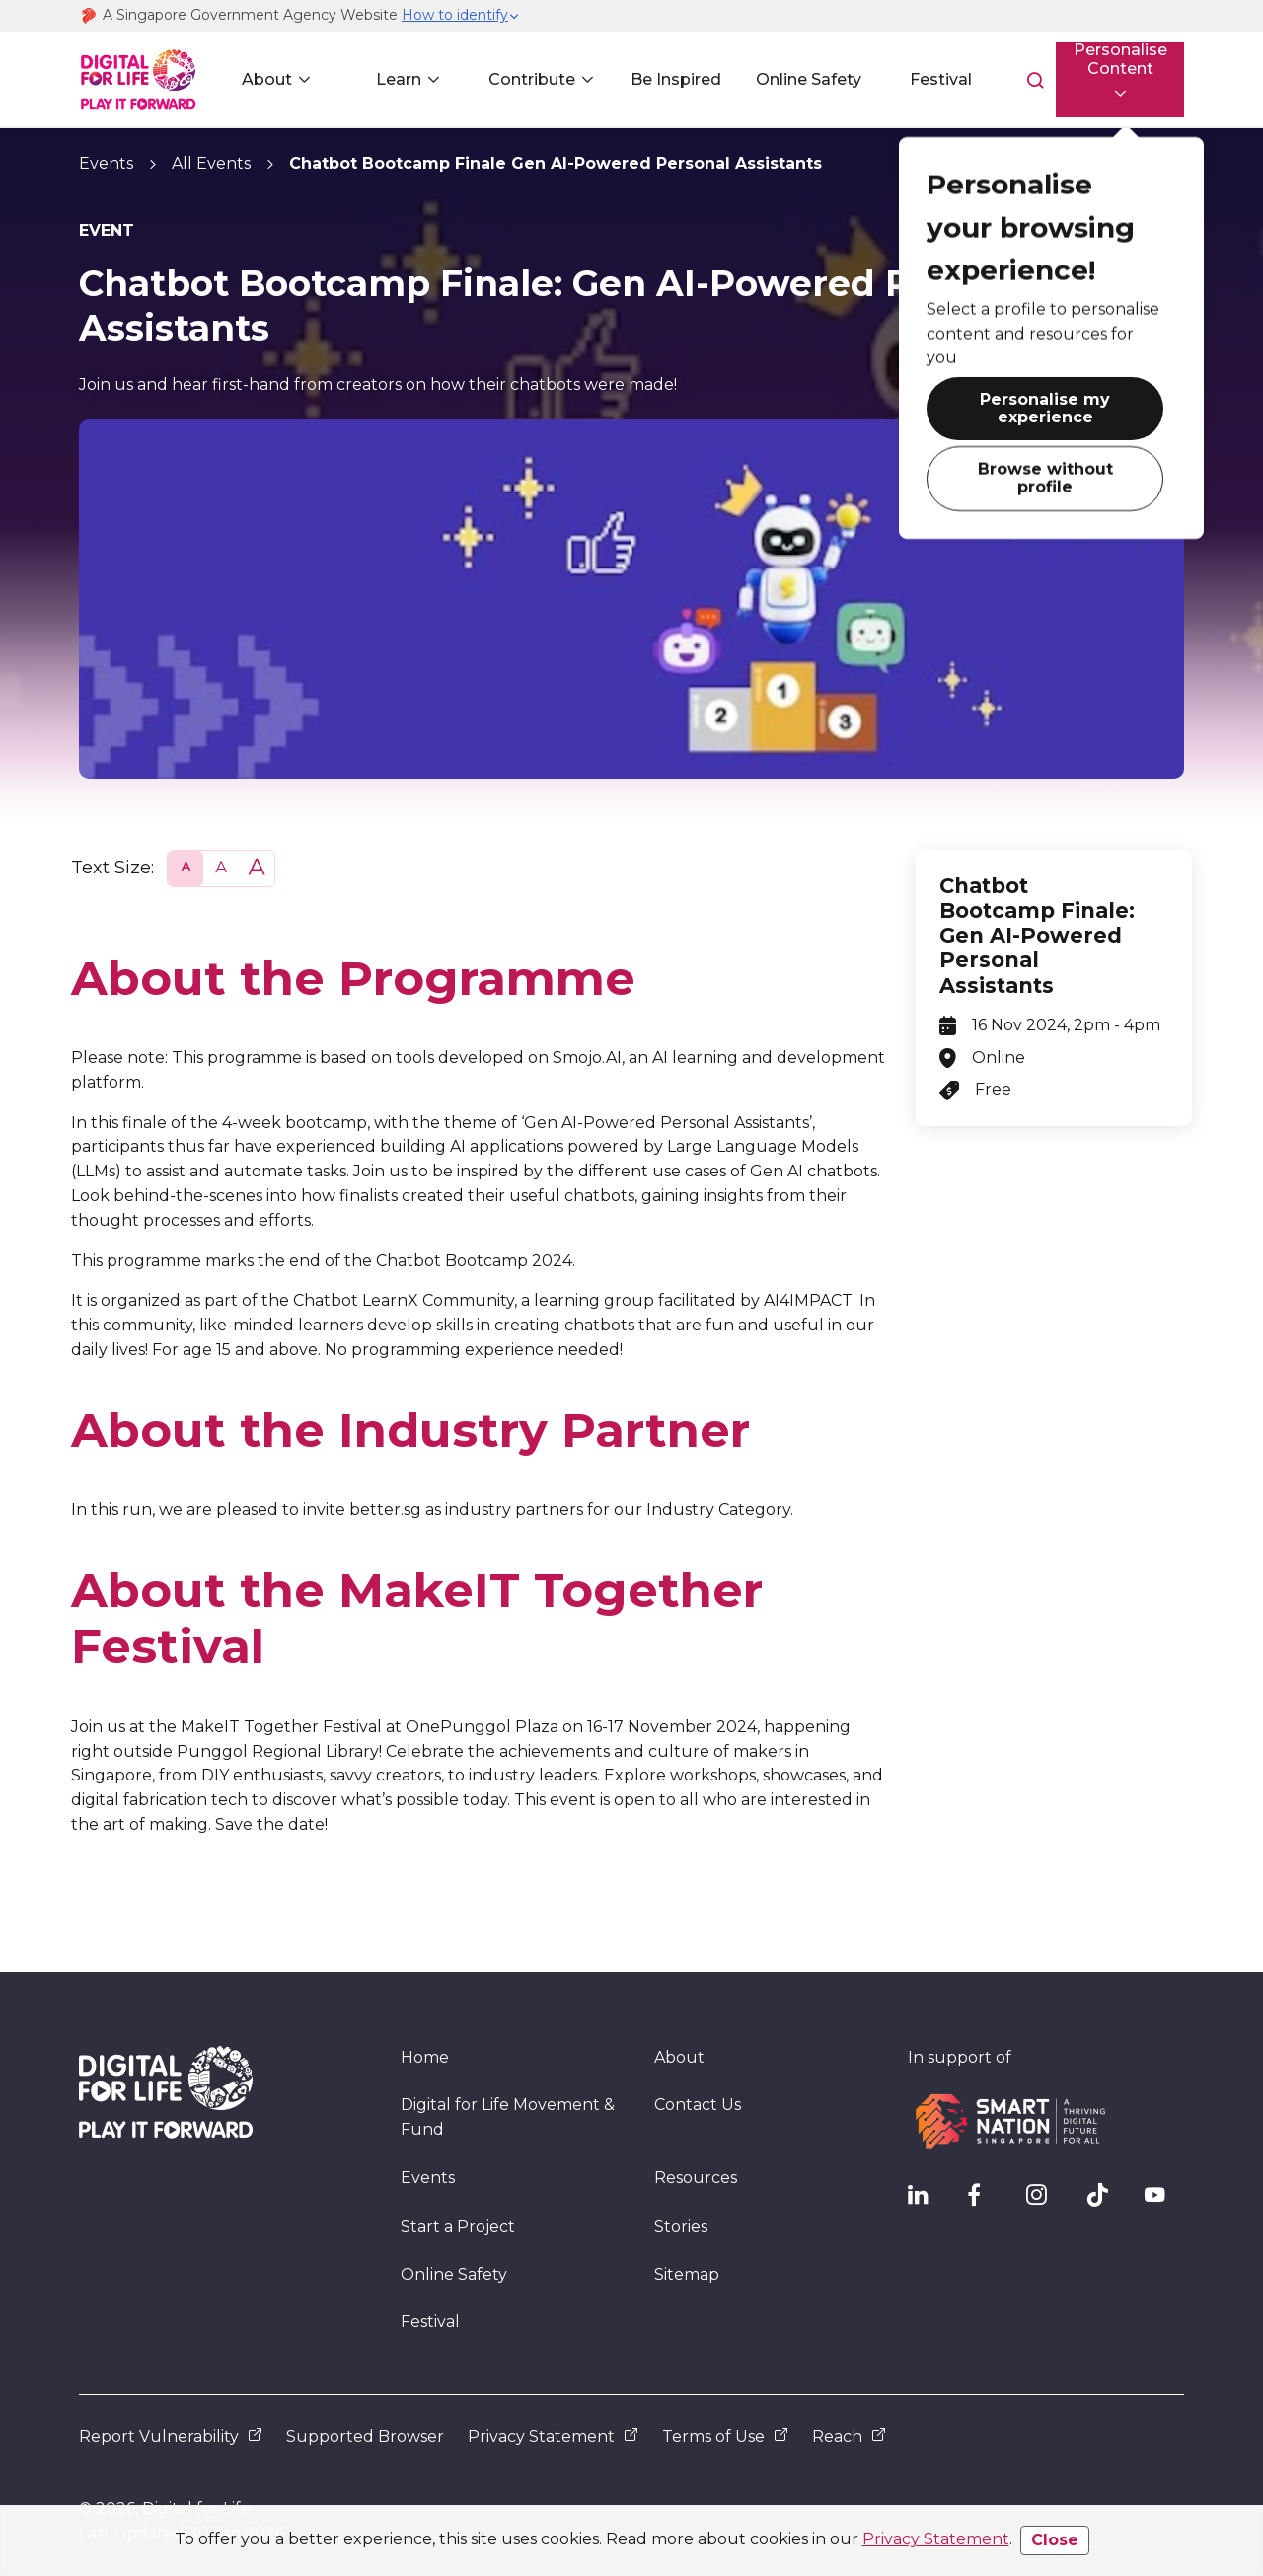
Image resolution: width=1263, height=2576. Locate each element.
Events (106, 163)
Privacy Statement (935, 2539)
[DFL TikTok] (1105, 2200)
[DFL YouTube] (1164, 2200)
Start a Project (458, 2226)
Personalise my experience (997, 395)
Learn (391, 79)
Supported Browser (365, 2436)
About (264, 79)
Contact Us (697, 2104)
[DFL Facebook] (986, 2200)
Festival (913, 79)
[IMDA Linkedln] (927, 2200)
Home (425, 2057)
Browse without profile (997, 449)
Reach (849, 2436)
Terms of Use (725, 2436)
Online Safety (786, 79)
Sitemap (686, 2274)
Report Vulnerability (170, 2436)
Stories (680, 2226)
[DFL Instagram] (1046, 2200)
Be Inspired (658, 79)
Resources (695, 2177)
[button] (461, 16)
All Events (211, 163)
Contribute (519, 79)
